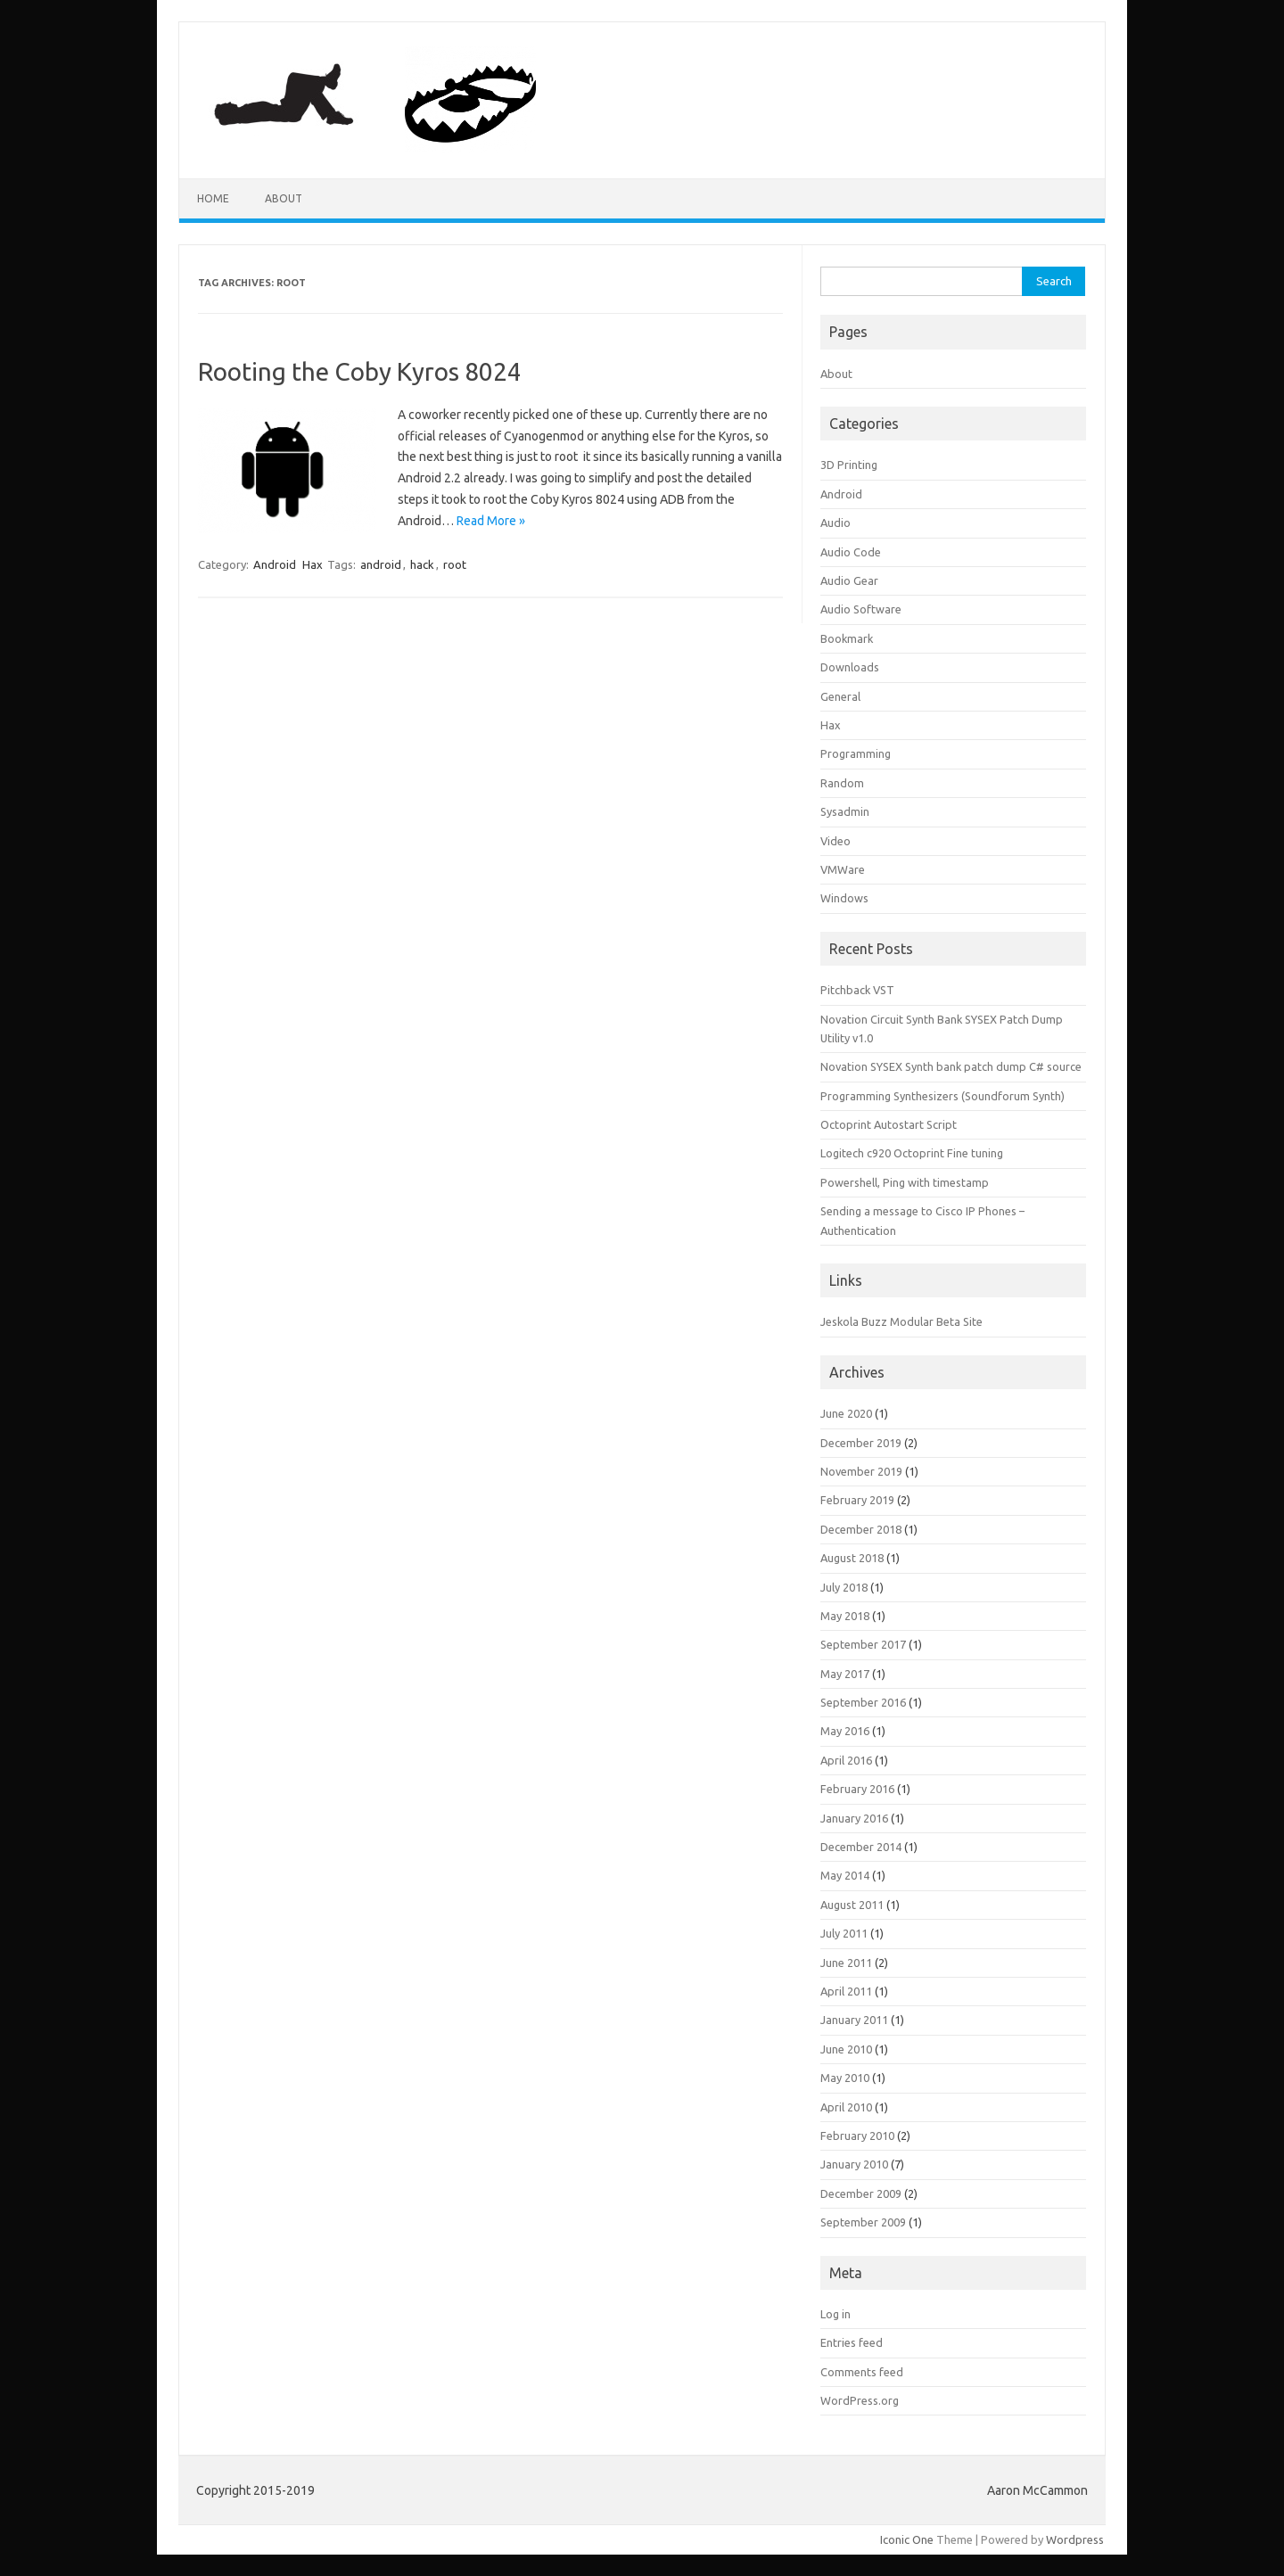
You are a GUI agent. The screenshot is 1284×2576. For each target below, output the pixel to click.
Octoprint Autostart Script (888, 1124)
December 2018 (860, 1529)
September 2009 (863, 2222)
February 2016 (857, 1788)
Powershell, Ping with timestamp (904, 1182)
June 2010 (846, 2049)
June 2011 (846, 1962)
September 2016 (863, 1702)
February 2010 (857, 2135)
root (454, 564)
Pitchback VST (857, 989)
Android (274, 564)
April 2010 (846, 2107)
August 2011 (852, 1904)
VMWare (842, 869)
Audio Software (860, 609)
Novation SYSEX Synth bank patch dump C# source (951, 1066)
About (283, 198)
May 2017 (844, 1673)
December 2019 (860, 1442)
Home (213, 198)
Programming (855, 753)
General (840, 696)
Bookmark (846, 638)
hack (422, 564)
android (380, 564)
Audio (835, 522)
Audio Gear (849, 580)
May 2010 (844, 2077)
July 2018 (844, 1587)
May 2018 (844, 1615)
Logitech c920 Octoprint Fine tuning (911, 1153)
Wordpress (1075, 2539)
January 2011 (854, 2019)
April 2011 (846, 1991)
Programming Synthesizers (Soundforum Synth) (942, 1096)
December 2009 (860, 2193)
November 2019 (861, 1471)
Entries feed (851, 2342)
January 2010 (854, 2164)
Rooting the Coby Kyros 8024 (360, 371)
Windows (844, 898)
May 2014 (844, 1875)
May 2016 (844, 1730)
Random (842, 783)
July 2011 (844, 1933)
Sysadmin (844, 811)
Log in (835, 2314)
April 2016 (846, 1760)
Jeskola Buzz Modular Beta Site (901, 1321)
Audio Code (850, 552)
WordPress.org (859, 2400)
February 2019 (857, 1500)
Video (835, 841)
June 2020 (846, 1413)
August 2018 (852, 1557)
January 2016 (854, 1818)
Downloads (849, 667)
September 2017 (863, 1644)
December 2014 (860, 1846)
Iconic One (907, 2539)
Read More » (491, 521)
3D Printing (848, 464)
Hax (312, 564)
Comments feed (861, 2372)
